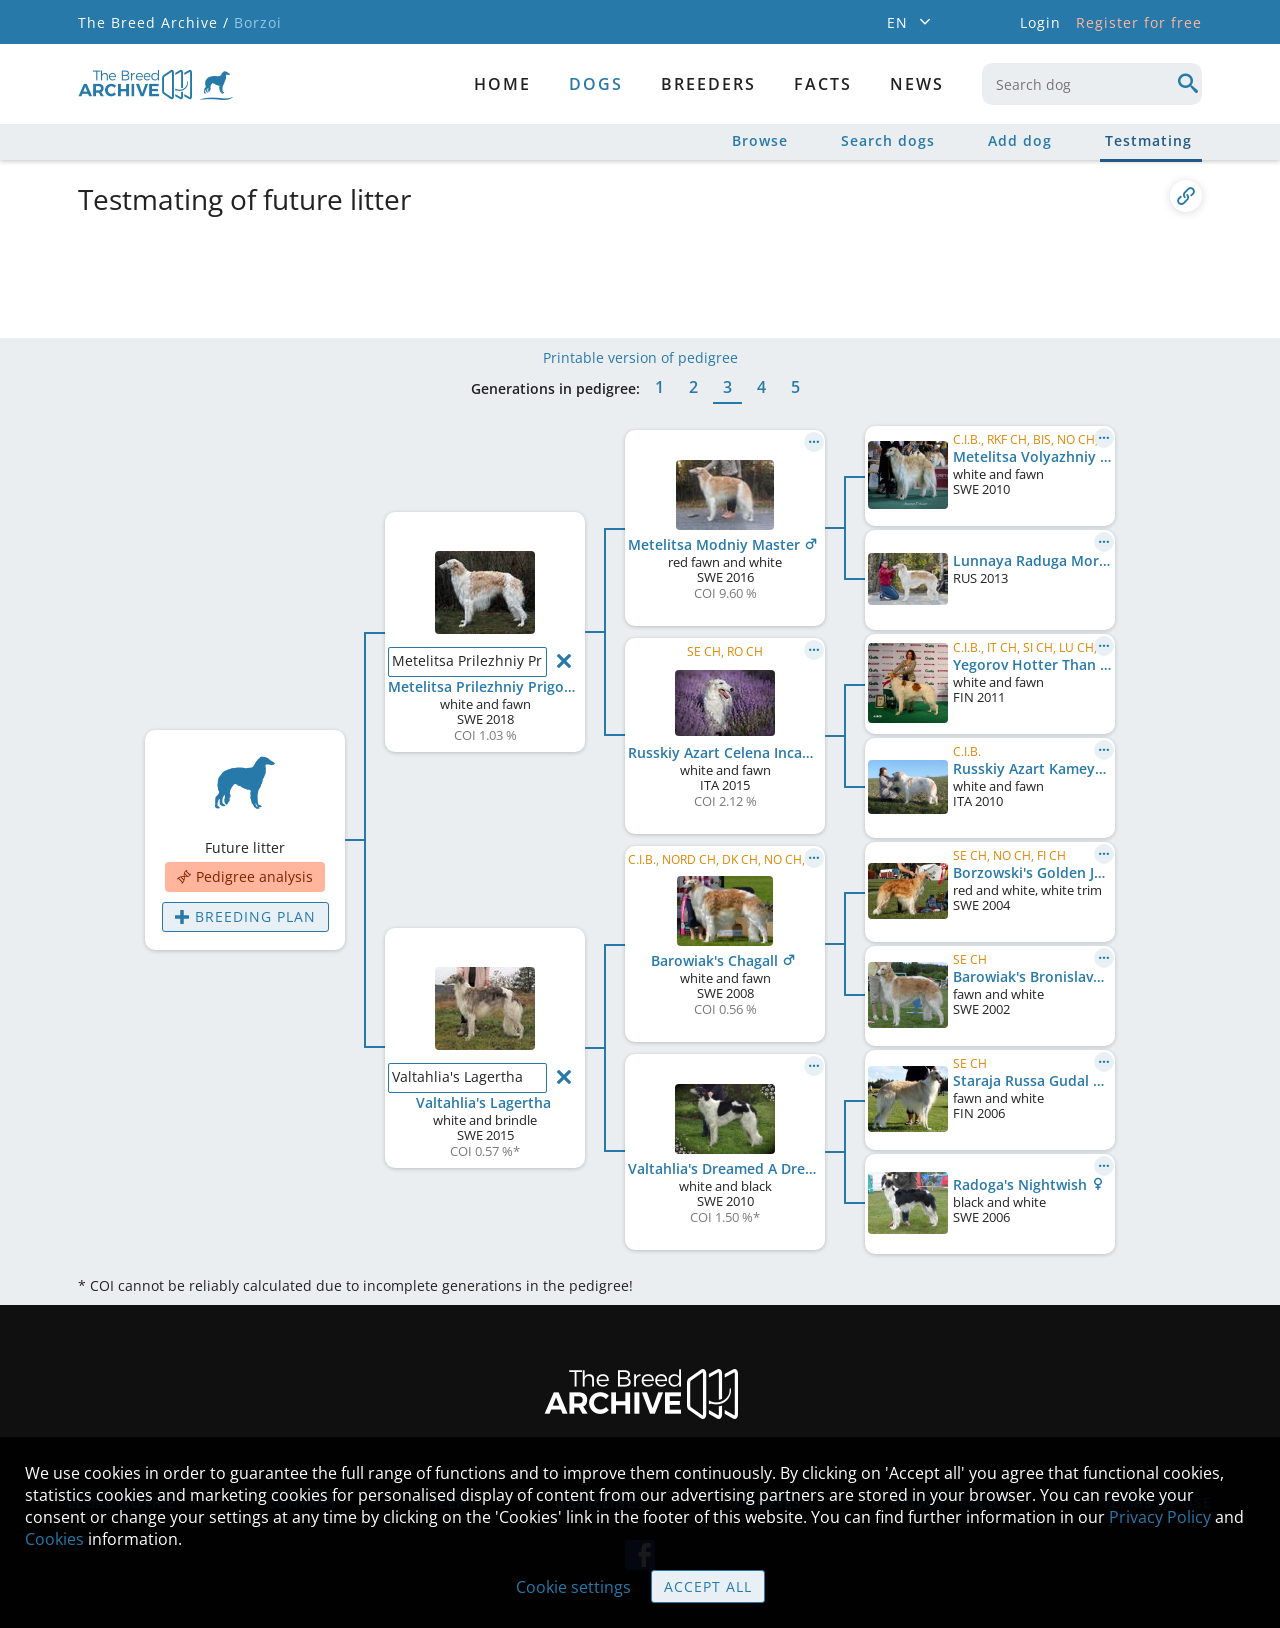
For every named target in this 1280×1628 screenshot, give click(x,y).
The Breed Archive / (153, 22)
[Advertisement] (563, 273)
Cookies (54, 1539)
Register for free (1139, 22)
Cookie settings (573, 1587)
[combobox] (1092, 84)
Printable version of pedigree (640, 357)
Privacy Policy (1160, 1517)
